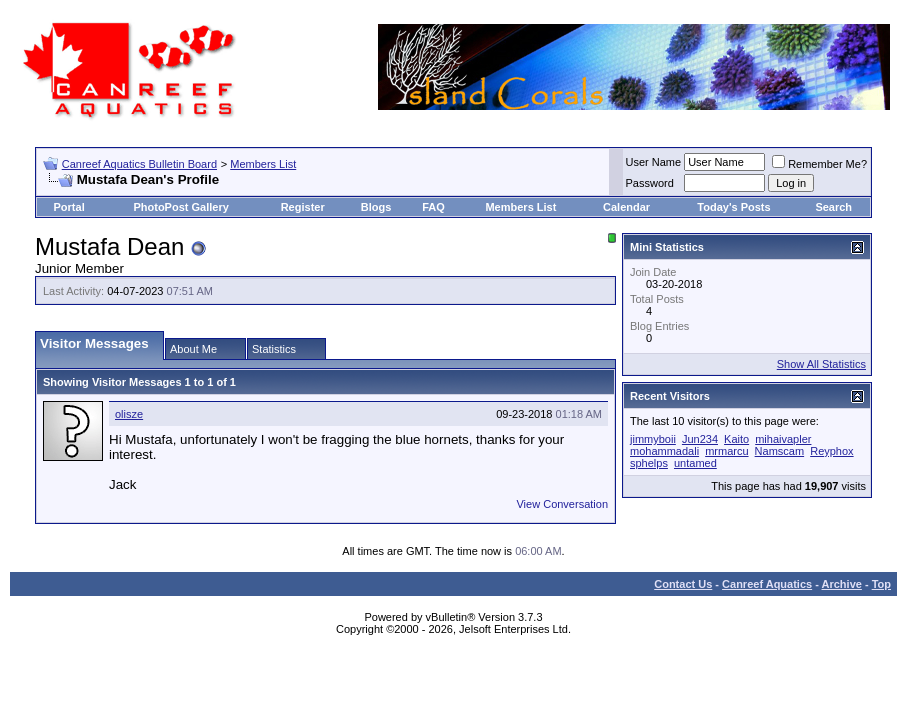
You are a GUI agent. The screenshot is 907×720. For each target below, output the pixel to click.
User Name (654, 162)
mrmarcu (726, 451)
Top (881, 584)
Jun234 (700, 439)
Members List (263, 164)
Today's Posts (733, 207)
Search (833, 207)
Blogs (376, 207)
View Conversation (562, 504)
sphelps (649, 463)
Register (303, 207)
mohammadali (664, 451)
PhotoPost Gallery (180, 207)
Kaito (736, 439)
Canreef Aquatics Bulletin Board (139, 164)
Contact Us (683, 584)
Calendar (626, 207)
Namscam (780, 451)
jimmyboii (653, 439)
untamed (695, 463)
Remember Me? (819, 164)
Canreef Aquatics (767, 584)
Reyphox (831, 451)
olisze (129, 414)
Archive (842, 584)
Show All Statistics (821, 364)
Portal (69, 207)
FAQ (433, 207)
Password (650, 183)
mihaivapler (783, 439)
